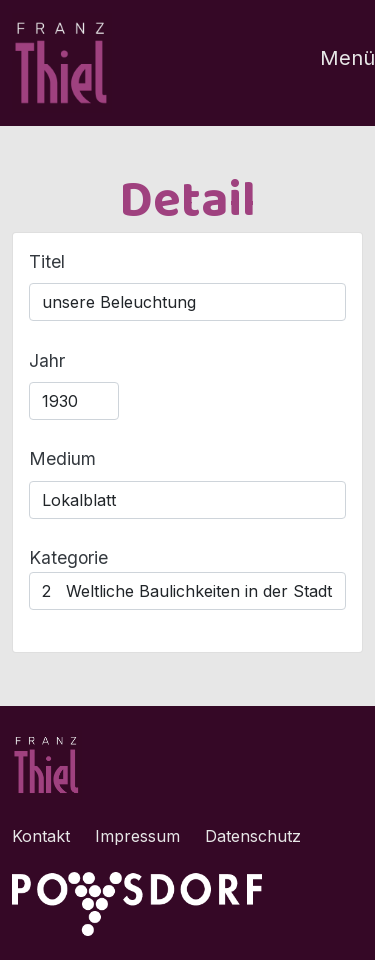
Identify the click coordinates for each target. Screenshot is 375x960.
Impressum (137, 836)
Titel (47, 261)
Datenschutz (253, 836)
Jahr (47, 360)
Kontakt (41, 836)
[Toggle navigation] (335, 63)
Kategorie (68, 557)
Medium (62, 458)
